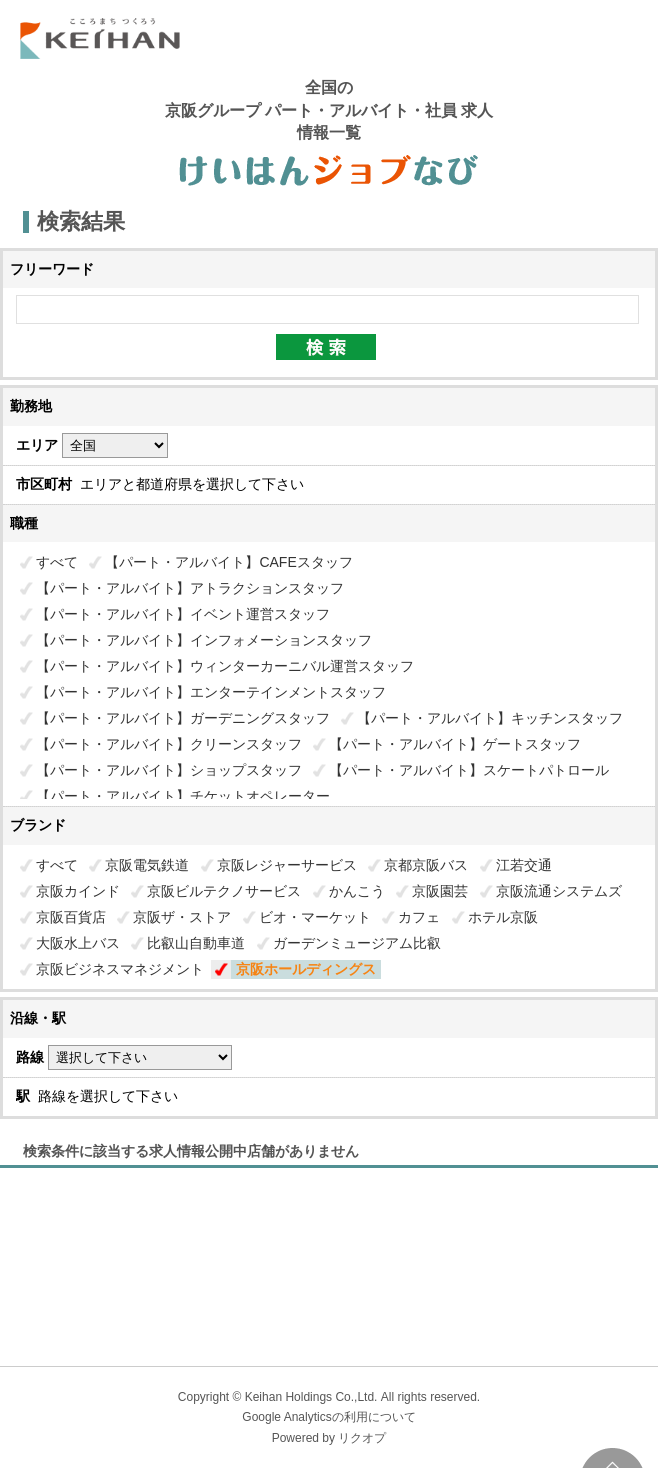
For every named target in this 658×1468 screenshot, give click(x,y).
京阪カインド (78, 891)
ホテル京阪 (503, 917)
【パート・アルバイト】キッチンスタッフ (490, 718)
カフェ (419, 917)
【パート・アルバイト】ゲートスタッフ (455, 744)
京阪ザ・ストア (182, 917)
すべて (57, 562)
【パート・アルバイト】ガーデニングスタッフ (183, 718)
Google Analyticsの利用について (328, 1417)
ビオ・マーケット (315, 917)
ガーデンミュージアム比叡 (357, 943)
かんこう (357, 891)
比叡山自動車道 (196, 943)
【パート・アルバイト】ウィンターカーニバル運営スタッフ (225, 666)
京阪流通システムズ (559, 891)
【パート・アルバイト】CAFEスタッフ (228, 562)
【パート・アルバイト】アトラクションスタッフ (190, 588)
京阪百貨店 (71, 917)
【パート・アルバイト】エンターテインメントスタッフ (211, 692)
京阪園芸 (440, 891)
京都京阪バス (426, 865)
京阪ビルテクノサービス (224, 891)
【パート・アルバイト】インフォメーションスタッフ (204, 640)
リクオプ (362, 1438)
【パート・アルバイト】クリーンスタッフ (169, 744)
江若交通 (524, 865)
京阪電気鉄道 (147, 865)
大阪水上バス (78, 943)
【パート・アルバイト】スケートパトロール (469, 770)
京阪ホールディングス (306, 969)
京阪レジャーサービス (287, 865)
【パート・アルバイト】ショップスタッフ (169, 770)
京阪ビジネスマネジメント (120, 969)
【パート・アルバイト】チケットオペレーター (183, 796)
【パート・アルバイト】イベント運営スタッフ (183, 614)
